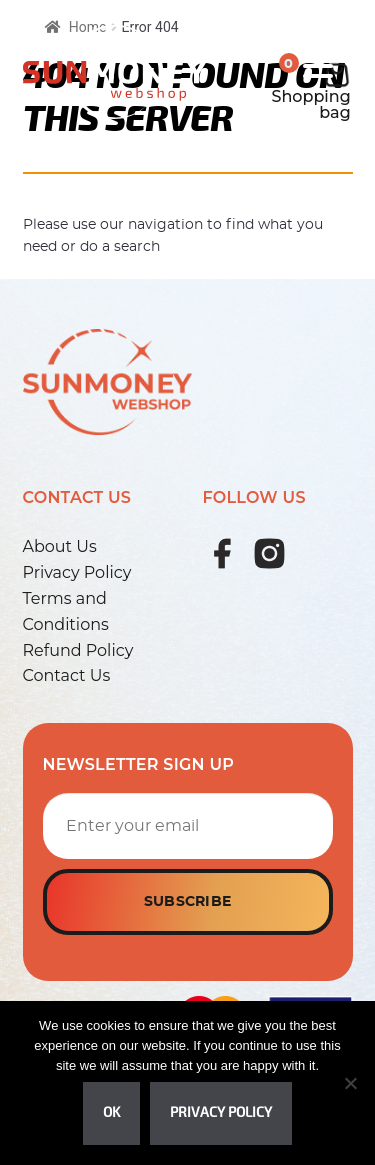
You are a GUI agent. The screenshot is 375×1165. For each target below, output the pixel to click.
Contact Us (67, 675)
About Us (60, 546)
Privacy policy (221, 1112)
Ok (111, 1112)
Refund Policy (78, 650)
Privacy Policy (77, 572)
